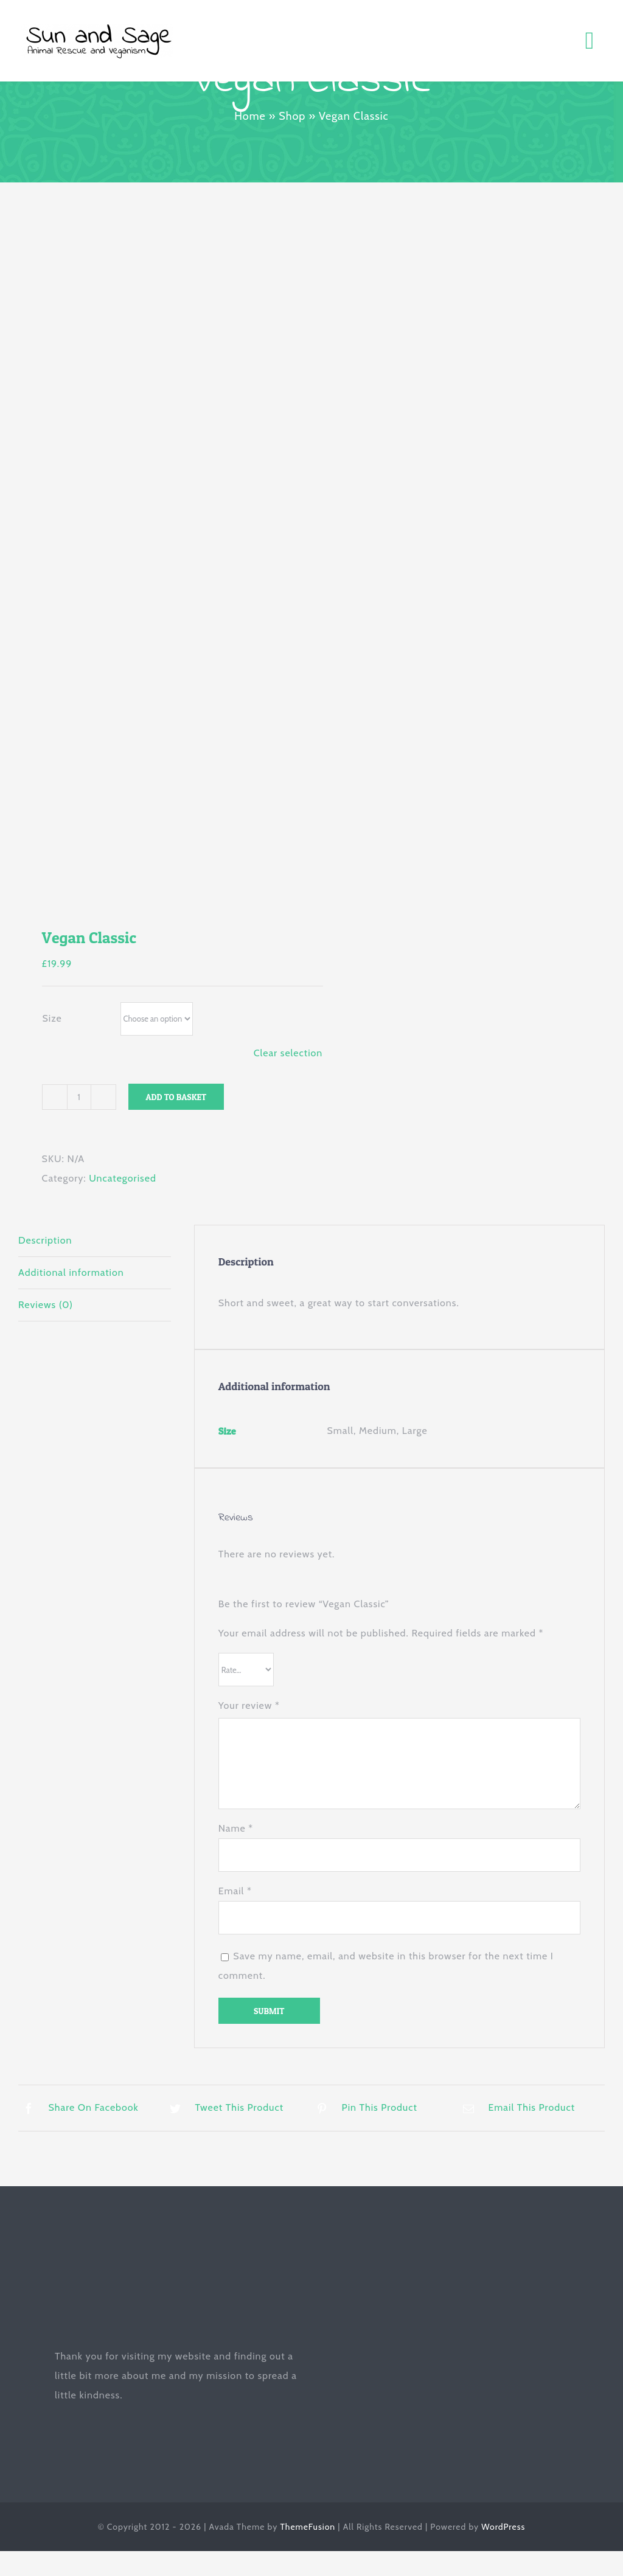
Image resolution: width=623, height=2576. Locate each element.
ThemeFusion (307, 2526)
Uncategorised (122, 1178)
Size (52, 1018)
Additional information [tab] (71, 1272)
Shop (292, 116)
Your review (249, 1705)
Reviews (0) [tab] (45, 1305)
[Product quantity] (79, 1097)
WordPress (503, 2526)
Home (249, 116)
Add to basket (176, 1097)
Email (235, 1891)
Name (235, 1828)
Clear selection (288, 1053)
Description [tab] (45, 1240)
